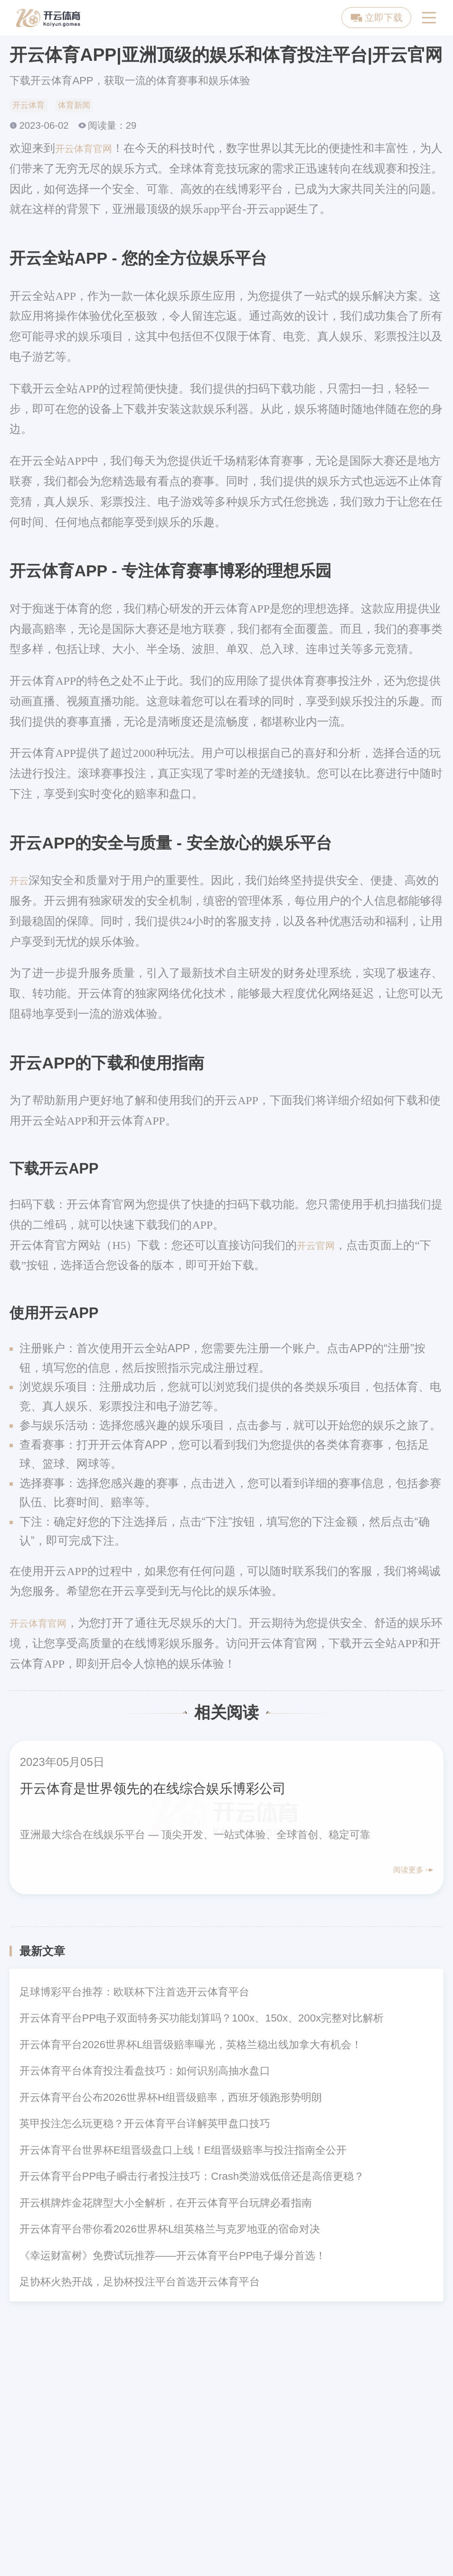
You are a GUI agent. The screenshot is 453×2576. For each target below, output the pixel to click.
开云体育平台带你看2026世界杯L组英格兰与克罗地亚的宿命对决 (169, 2232)
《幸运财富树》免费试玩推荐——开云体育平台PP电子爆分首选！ (172, 2258)
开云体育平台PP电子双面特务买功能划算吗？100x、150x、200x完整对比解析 (201, 2021)
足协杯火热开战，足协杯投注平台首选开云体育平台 (139, 2285)
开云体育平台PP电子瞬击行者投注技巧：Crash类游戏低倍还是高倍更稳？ (191, 2179)
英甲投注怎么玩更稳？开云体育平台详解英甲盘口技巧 (144, 2127)
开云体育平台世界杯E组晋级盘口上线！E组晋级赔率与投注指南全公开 (183, 2153)
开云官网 (319, 1248)
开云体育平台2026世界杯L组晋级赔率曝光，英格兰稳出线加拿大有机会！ (190, 2047)
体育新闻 (85, 106)
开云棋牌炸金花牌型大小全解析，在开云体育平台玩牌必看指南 (165, 2206)
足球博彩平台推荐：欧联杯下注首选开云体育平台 (134, 1995)
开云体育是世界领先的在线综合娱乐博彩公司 (181, 1790)
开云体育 (32, 106)
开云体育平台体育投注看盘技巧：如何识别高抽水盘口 (144, 2074)
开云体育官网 (89, 151)
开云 (20, 883)
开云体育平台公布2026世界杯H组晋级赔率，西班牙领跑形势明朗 (170, 2100)
